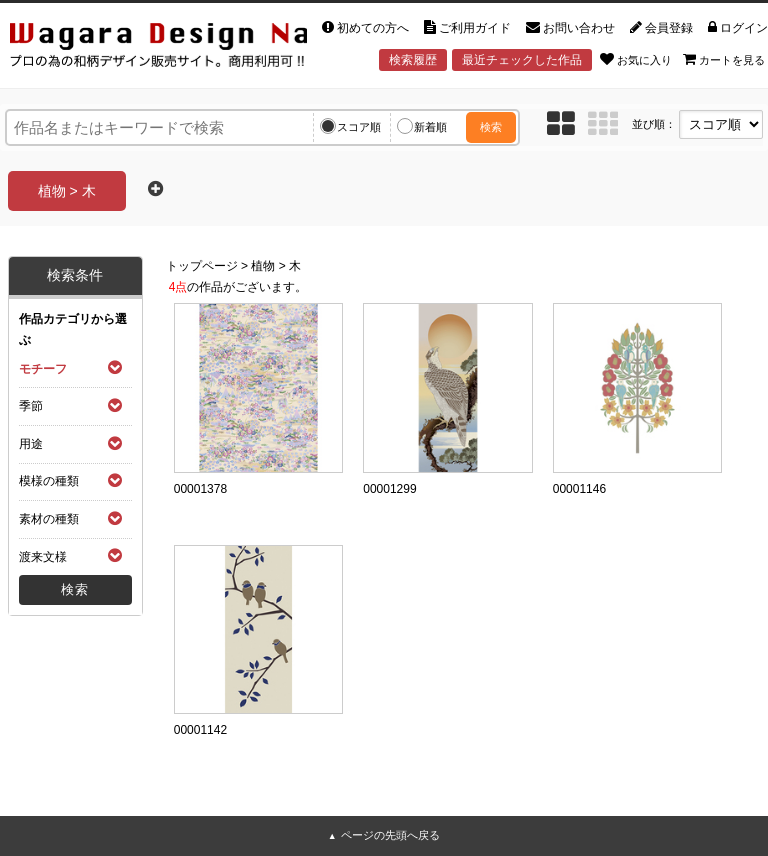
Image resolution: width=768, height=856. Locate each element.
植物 (263, 266)
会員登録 (661, 28)
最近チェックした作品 (522, 60)
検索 (491, 127)
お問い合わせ (570, 28)
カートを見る (724, 59)
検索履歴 (413, 60)
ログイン (738, 28)
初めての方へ (365, 28)
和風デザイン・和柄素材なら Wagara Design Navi (153, 42)
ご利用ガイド (467, 28)
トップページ (202, 266)
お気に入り (636, 59)
